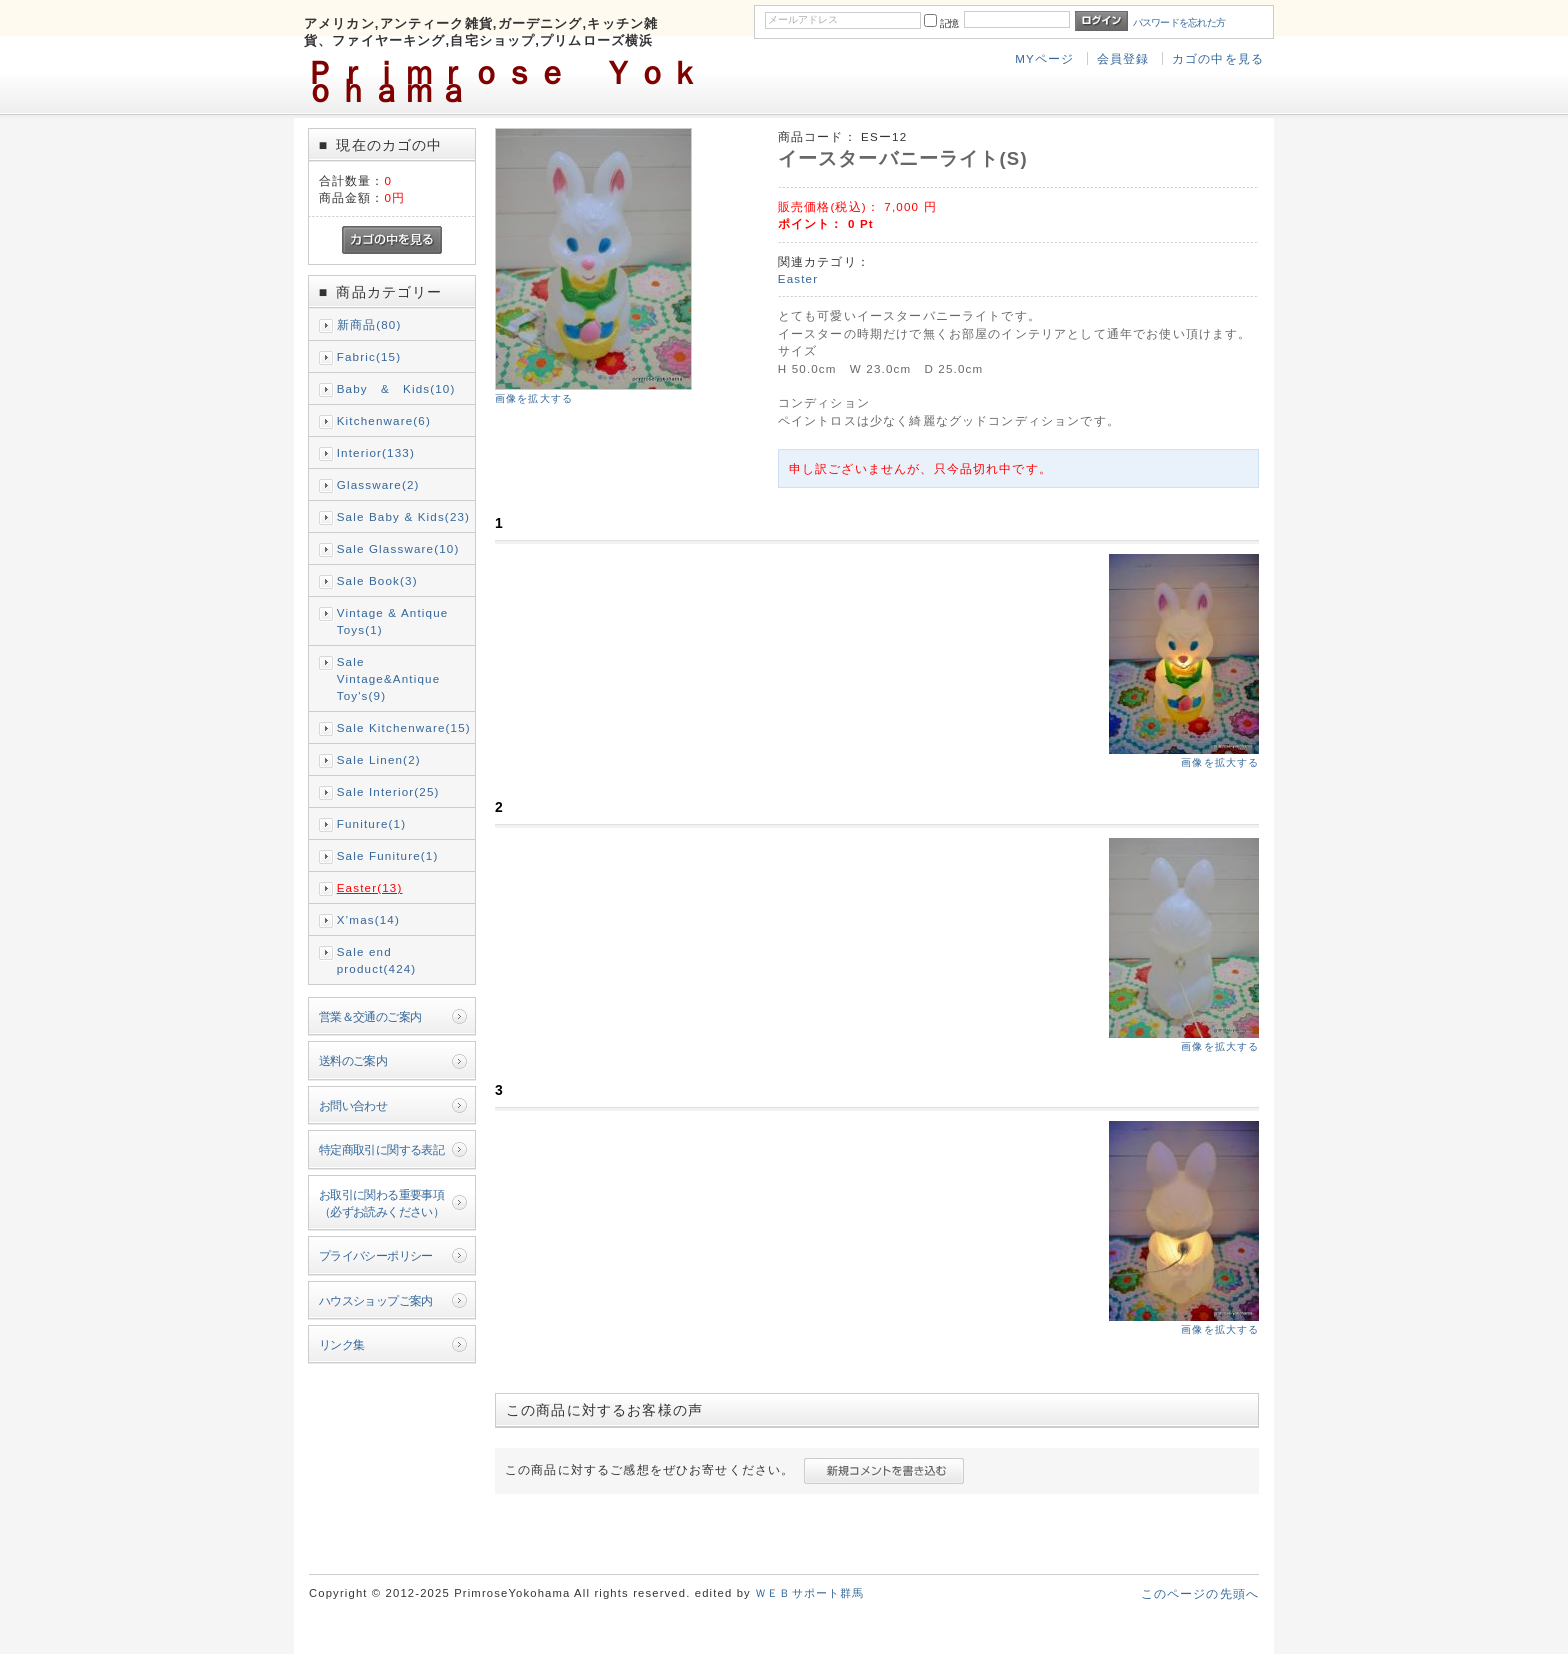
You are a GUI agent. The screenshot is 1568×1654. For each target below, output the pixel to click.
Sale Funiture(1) (388, 855)
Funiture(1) (371, 823)
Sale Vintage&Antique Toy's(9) (389, 678)
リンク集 (342, 1344)
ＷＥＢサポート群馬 (809, 1593)
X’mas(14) (368, 919)
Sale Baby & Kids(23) (403, 516)
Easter (798, 278)
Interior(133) (376, 452)
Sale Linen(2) (379, 759)
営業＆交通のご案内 (370, 1016)
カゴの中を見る (1218, 58)
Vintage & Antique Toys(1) (393, 621)
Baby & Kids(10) (396, 388)
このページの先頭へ (1200, 1593)
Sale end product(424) (377, 960)
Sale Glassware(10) (398, 548)
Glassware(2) (378, 484)
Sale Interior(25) (388, 791)
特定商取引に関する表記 (382, 1149)
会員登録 (1123, 58)
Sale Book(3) (377, 580)
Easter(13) (370, 887)
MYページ (1044, 58)
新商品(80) (369, 324)
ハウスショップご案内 (376, 1300)
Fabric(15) (369, 356)
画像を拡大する (534, 398)
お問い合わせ (353, 1105)
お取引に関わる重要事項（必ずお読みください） (382, 1203)
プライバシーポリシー (376, 1255)
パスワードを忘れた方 (1179, 22)
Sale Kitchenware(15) (404, 727)
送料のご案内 (353, 1060)
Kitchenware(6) (384, 420)
